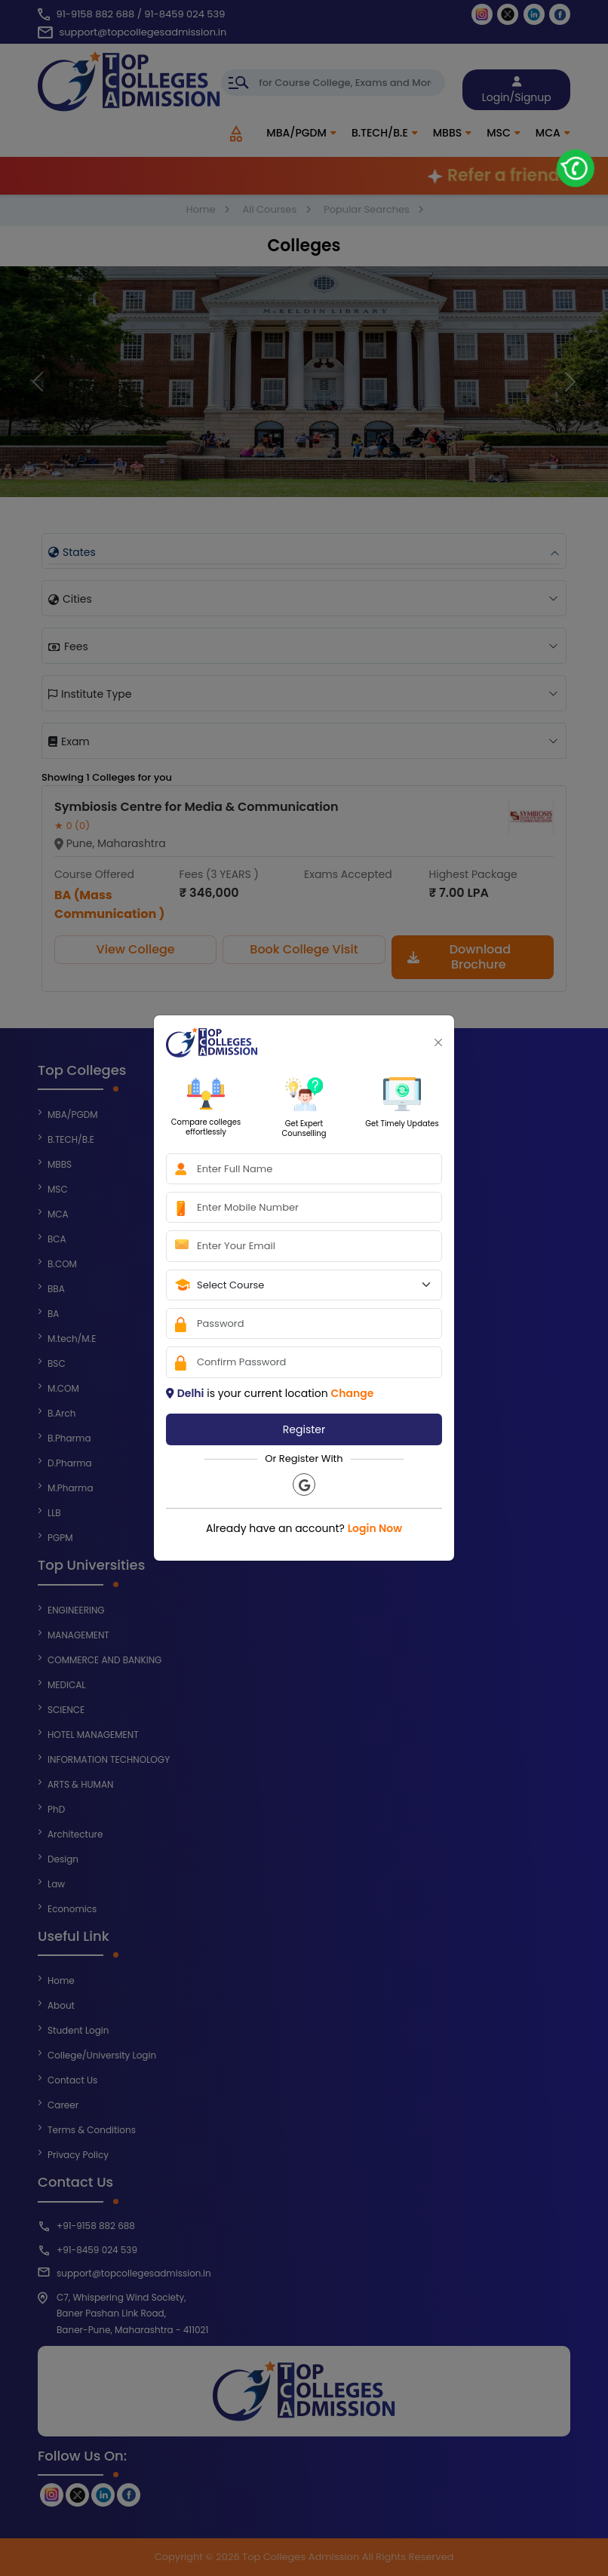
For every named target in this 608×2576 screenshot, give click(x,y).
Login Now (375, 1528)
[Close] (438, 1042)
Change (351, 1393)
